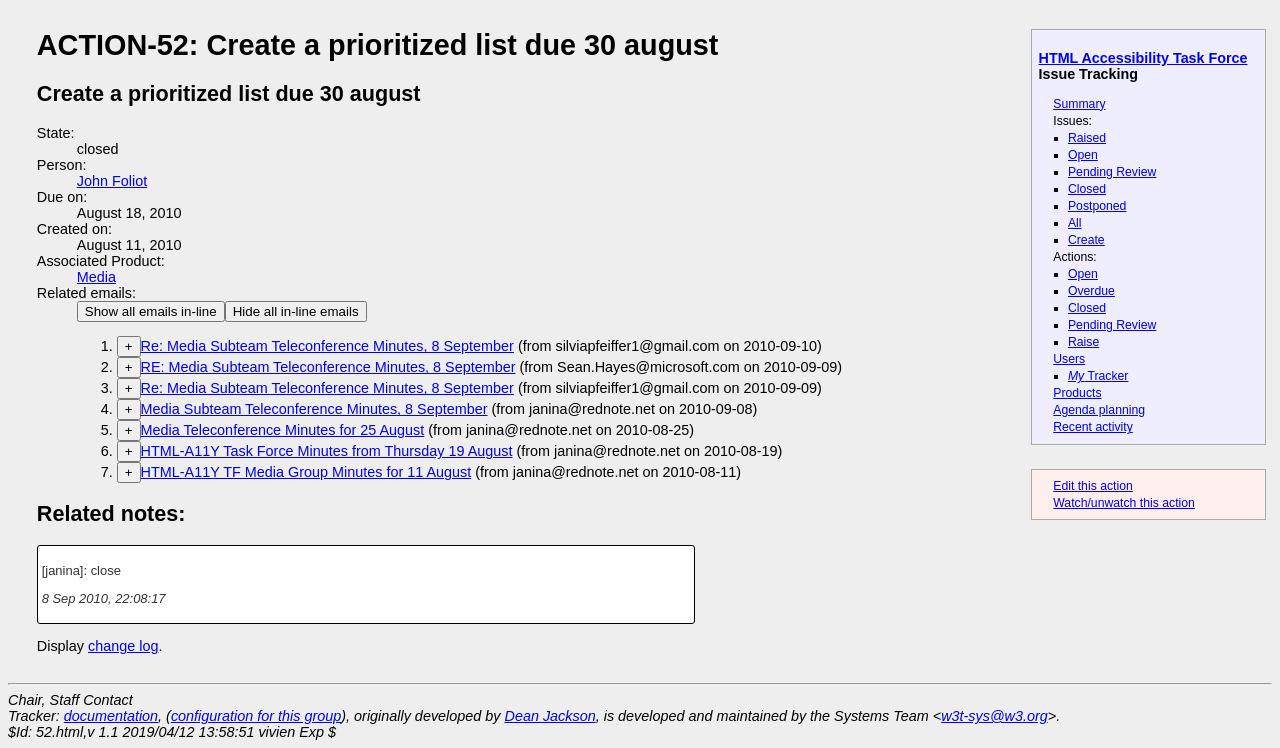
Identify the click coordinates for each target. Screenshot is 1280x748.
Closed (1087, 189)
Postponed (1097, 206)
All (1075, 223)
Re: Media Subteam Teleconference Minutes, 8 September (327, 346)
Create (1086, 240)
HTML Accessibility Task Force (1143, 58)
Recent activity (1093, 427)
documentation (111, 716)
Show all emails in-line (151, 311)
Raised (1087, 138)
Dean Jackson (550, 716)
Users (1069, 359)
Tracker (1098, 376)
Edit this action (1093, 486)
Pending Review (1112, 172)
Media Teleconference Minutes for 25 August (283, 430)
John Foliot (112, 181)
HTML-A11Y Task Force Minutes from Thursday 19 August (327, 451)
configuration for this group (256, 716)
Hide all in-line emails (296, 311)
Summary (1079, 104)
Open (1083, 155)
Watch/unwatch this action (1124, 503)
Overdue (1091, 291)
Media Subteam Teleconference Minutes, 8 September (314, 409)
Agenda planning (1099, 410)
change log (123, 646)
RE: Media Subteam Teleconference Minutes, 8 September (328, 367)
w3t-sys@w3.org (994, 716)
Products (1077, 393)
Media (96, 277)
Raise (1083, 342)
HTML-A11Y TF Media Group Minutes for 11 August (306, 472)
